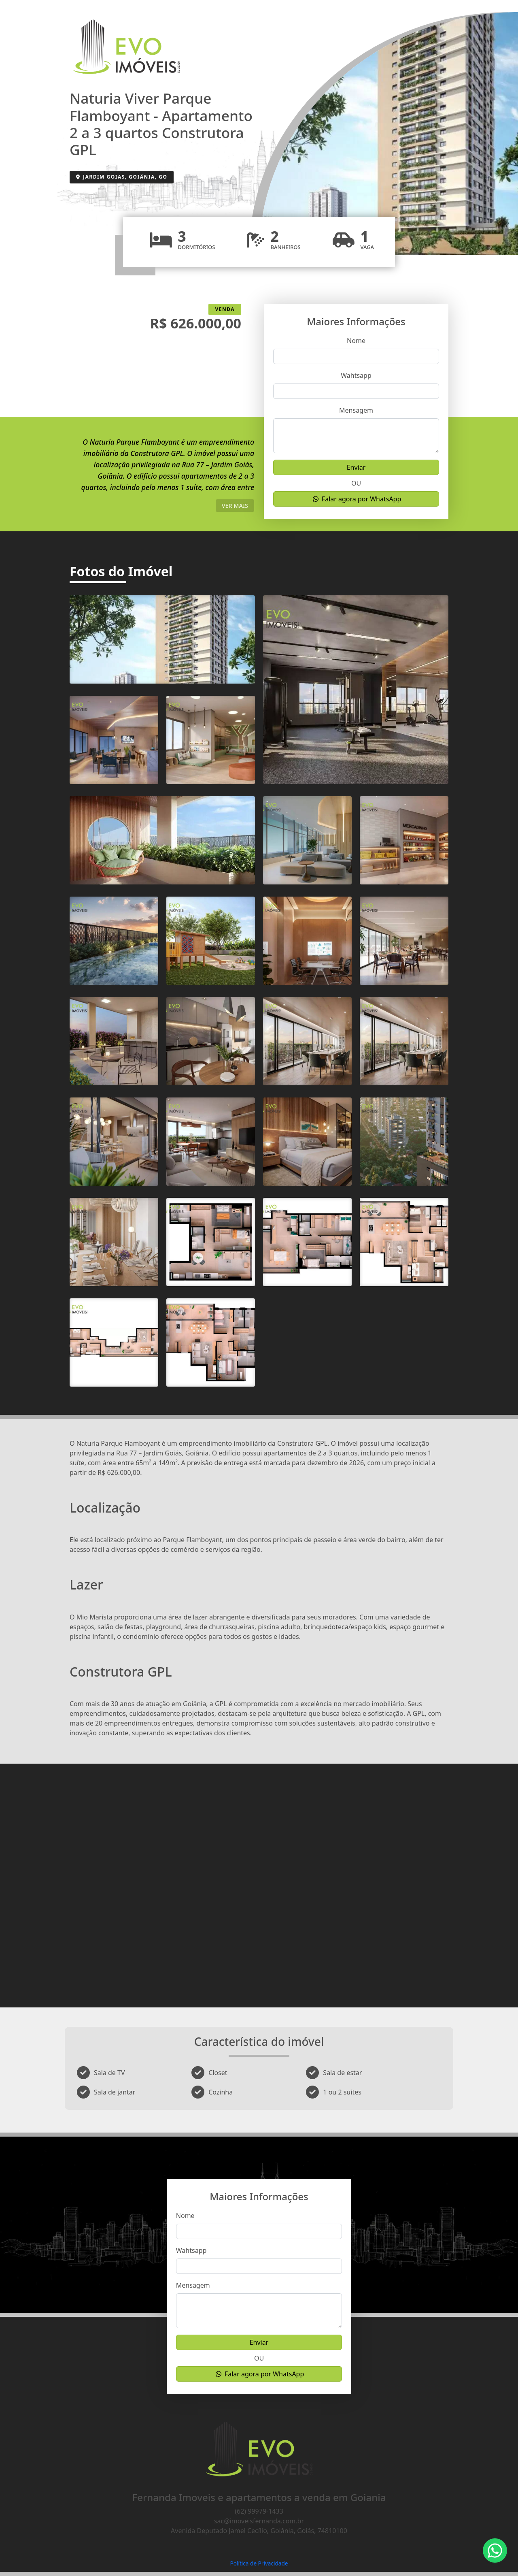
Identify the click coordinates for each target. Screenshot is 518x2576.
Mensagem (356, 410)
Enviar (356, 467)
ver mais (235, 505)
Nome (356, 340)
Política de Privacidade (259, 2563)
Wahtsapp (356, 375)
